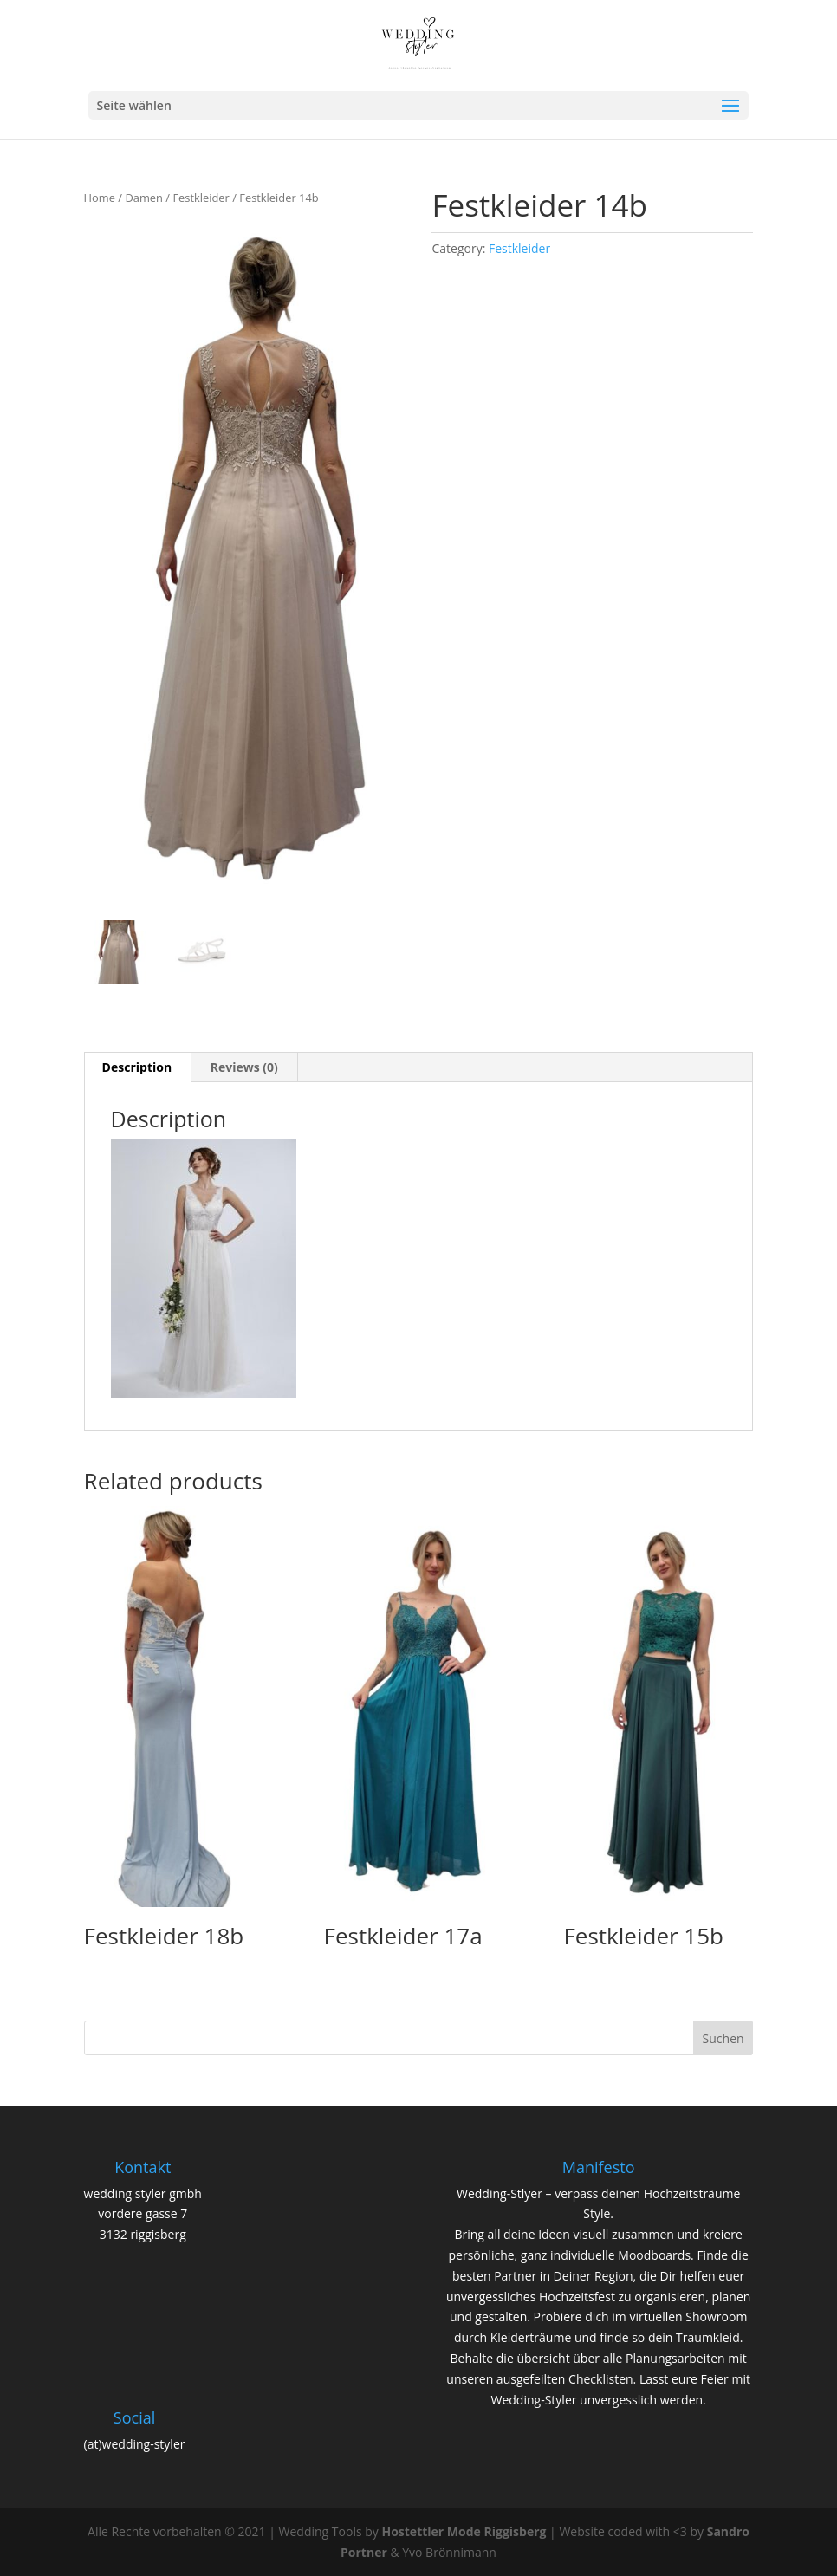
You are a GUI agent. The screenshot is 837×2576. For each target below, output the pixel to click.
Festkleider (200, 197)
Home (99, 197)
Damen (144, 197)
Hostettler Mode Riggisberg (463, 2531)
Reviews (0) (244, 1067)
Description (137, 1067)
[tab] (137, 1067)
